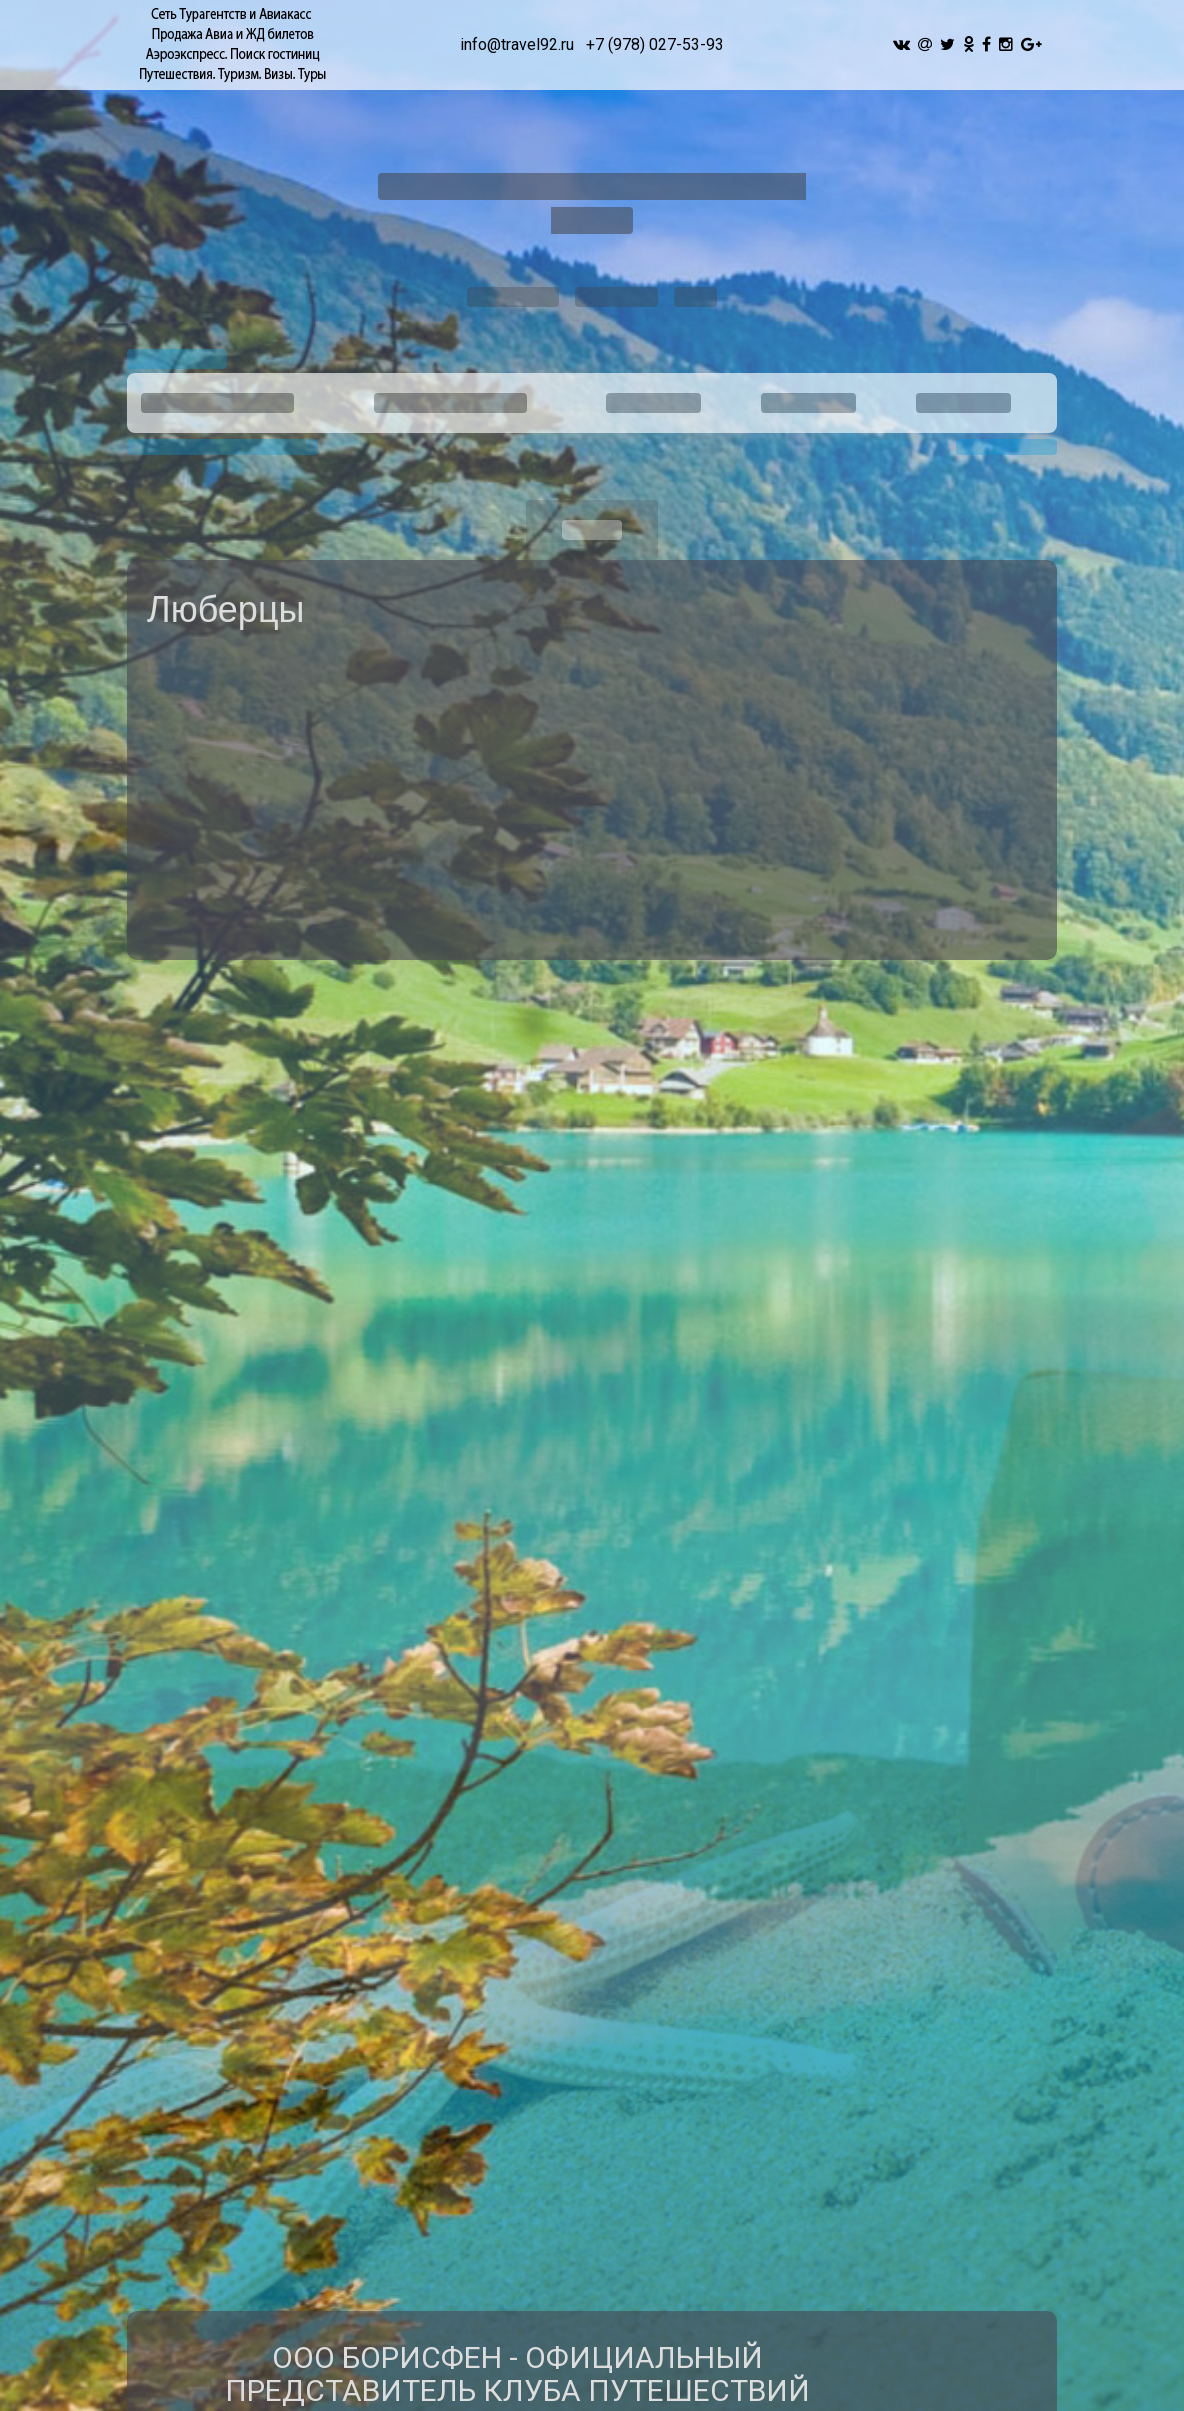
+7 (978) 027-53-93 (655, 44)
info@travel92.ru (517, 44)
